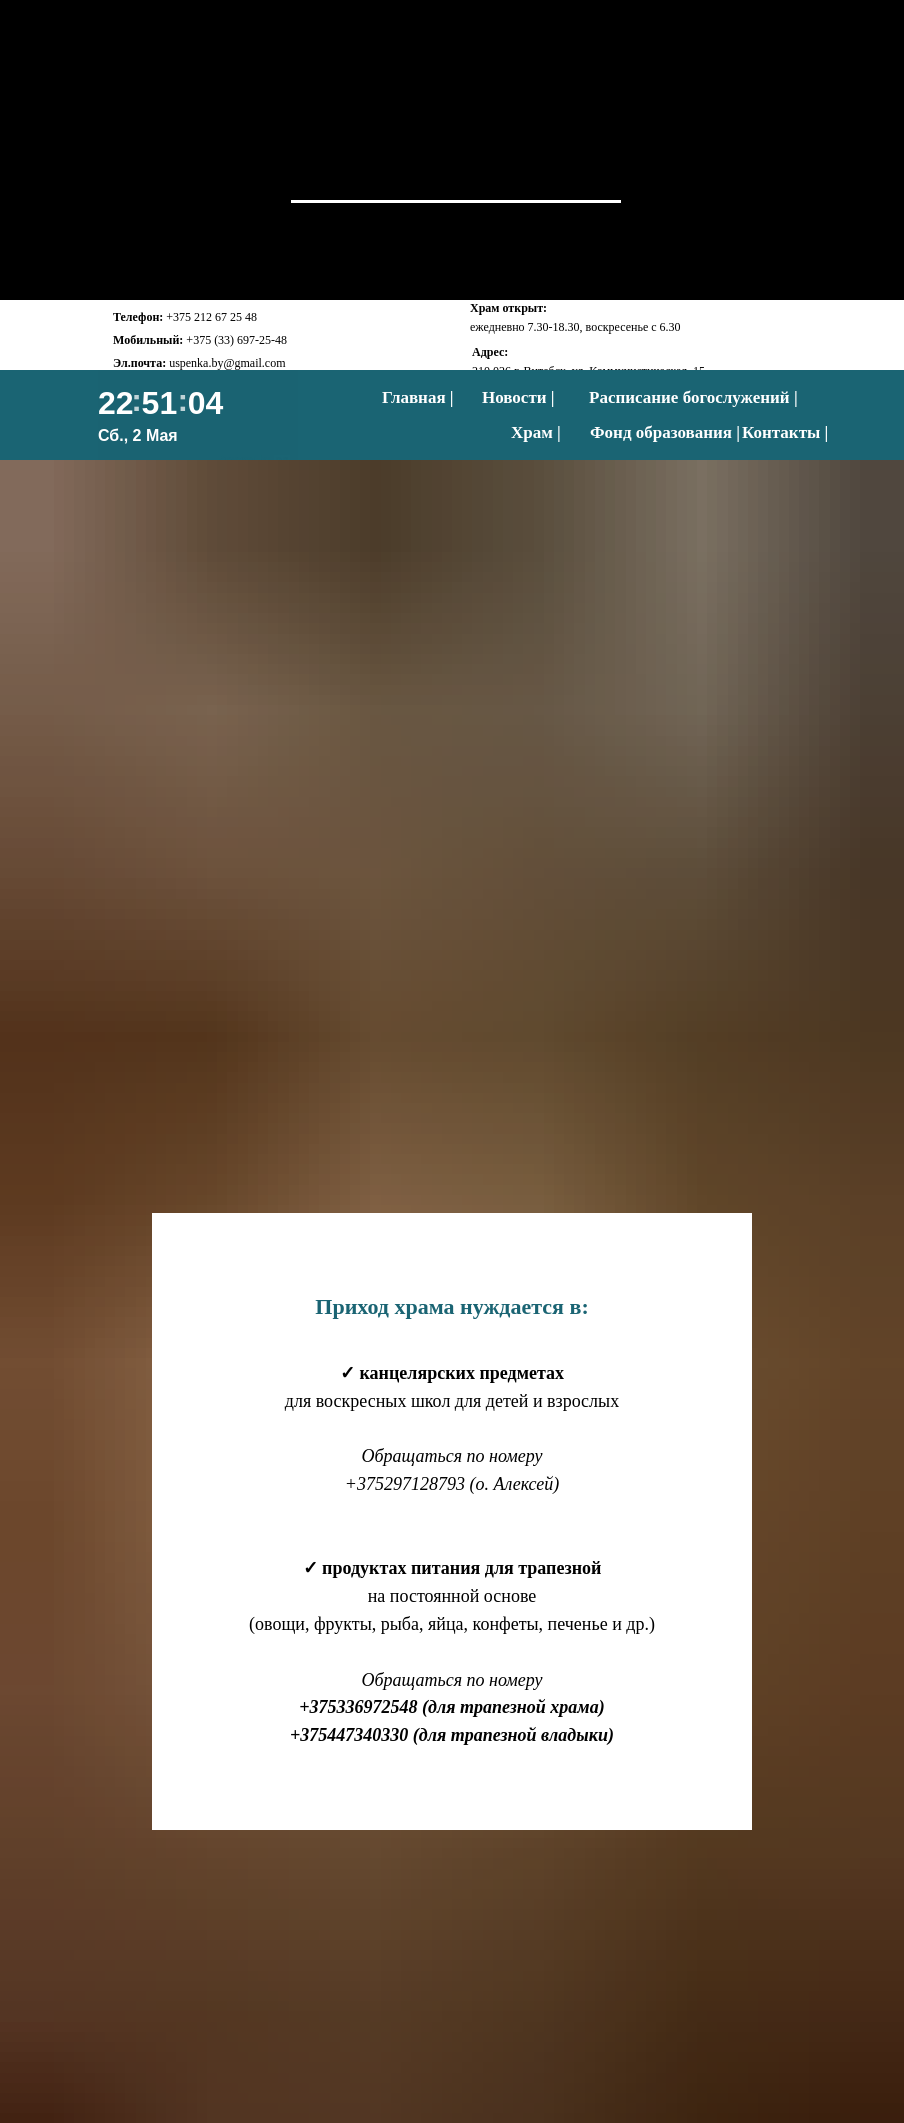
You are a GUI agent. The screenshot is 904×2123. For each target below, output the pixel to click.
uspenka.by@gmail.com (227, 363)
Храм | (536, 432)
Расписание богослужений (689, 397)
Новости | (518, 397)
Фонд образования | (665, 432)
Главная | (418, 397)
